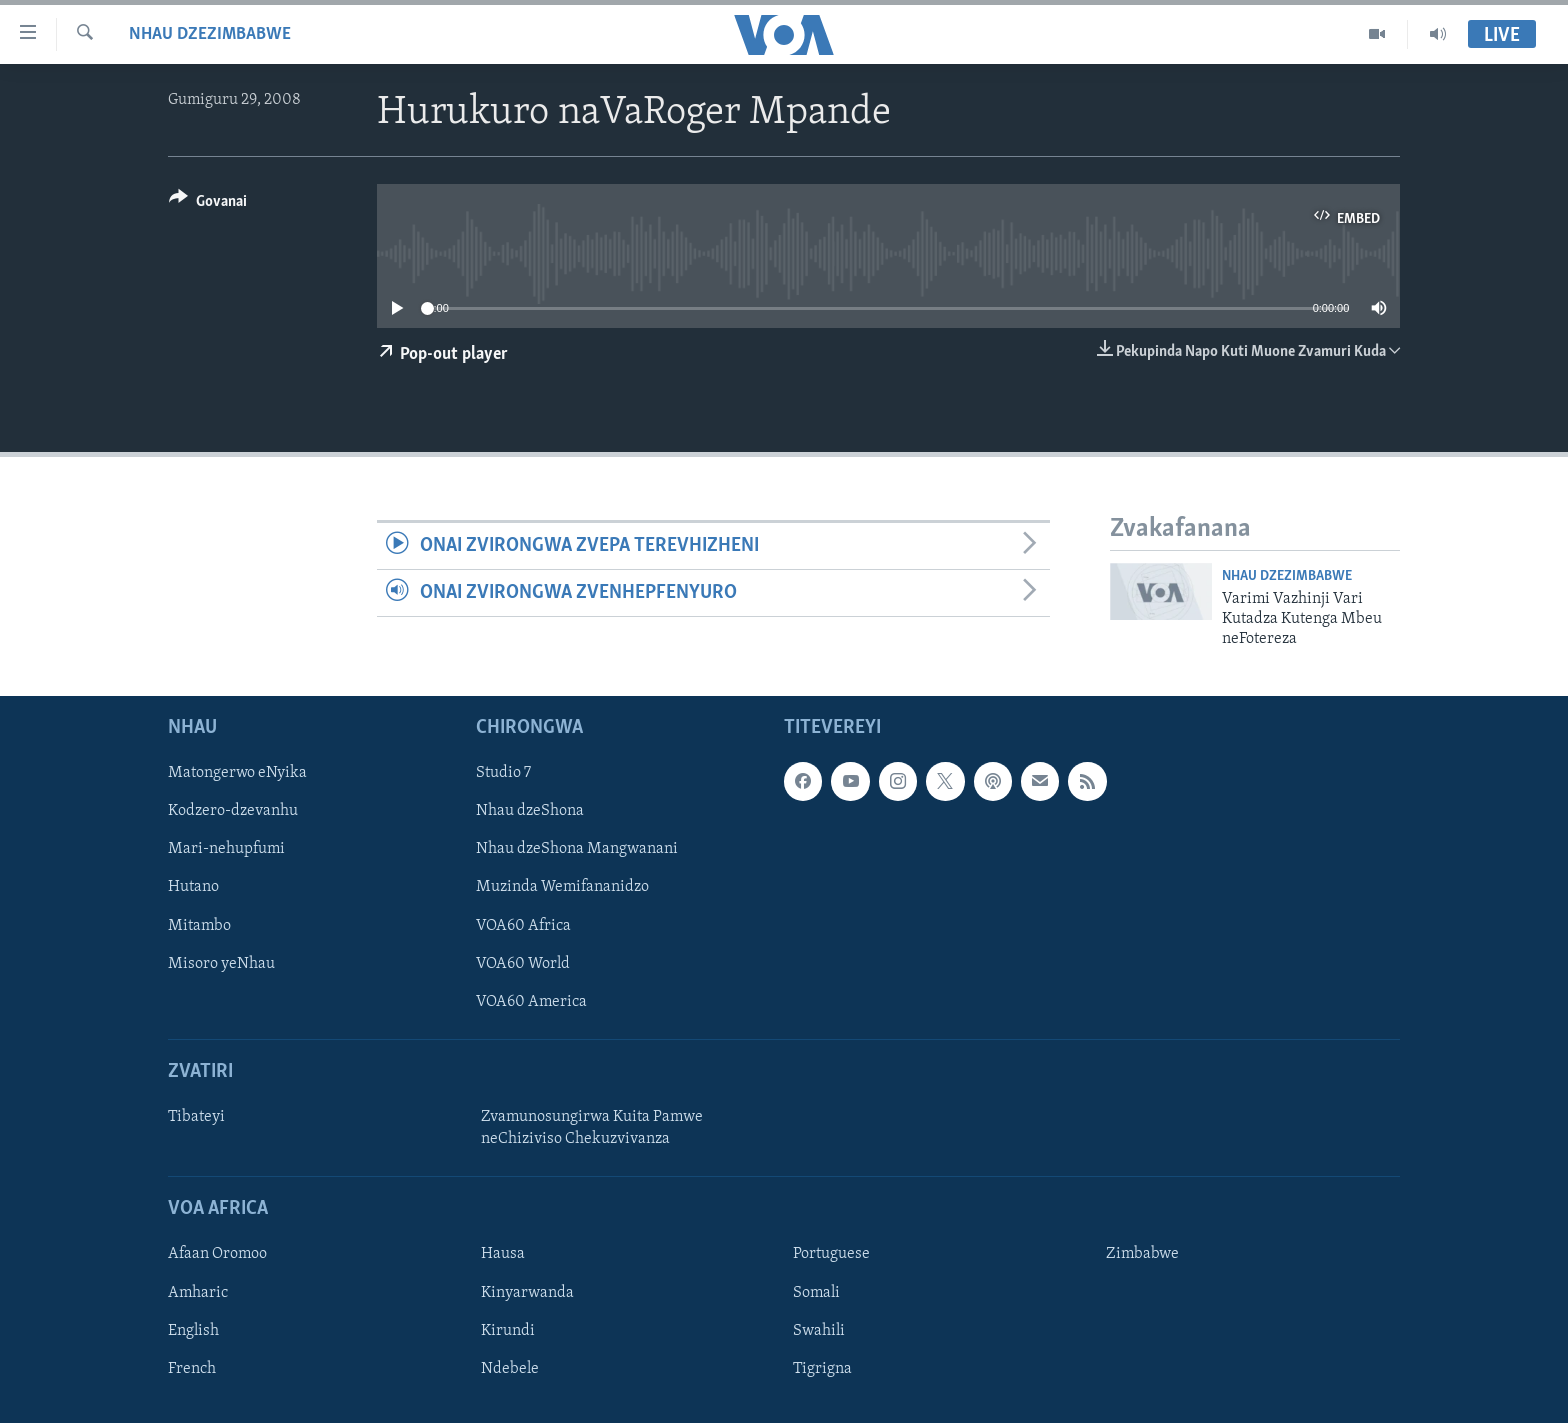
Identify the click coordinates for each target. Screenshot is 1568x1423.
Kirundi (508, 1330)
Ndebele (510, 1368)
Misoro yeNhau (221, 963)
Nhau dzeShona (530, 811)
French (192, 1368)
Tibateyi (196, 1117)
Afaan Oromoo (217, 1254)
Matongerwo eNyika (237, 773)
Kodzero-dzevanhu (233, 811)
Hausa (503, 1254)
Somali (816, 1292)
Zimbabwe (1142, 1254)
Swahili (819, 1330)
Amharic (198, 1292)
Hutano (193, 887)
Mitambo (199, 925)
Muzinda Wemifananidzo (562, 887)
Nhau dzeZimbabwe (210, 34)
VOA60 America (531, 1001)
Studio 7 (503, 773)
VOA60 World (523, 963)
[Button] (208, 204)
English (193, 1330)
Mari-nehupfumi (226, 849)
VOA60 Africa (523, 925)
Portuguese (831, 1254)
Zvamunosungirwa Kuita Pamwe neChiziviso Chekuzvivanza (592, 1128)
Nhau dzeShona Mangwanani (577, 849)
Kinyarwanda (527, 1292)
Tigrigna (822, 1368)
